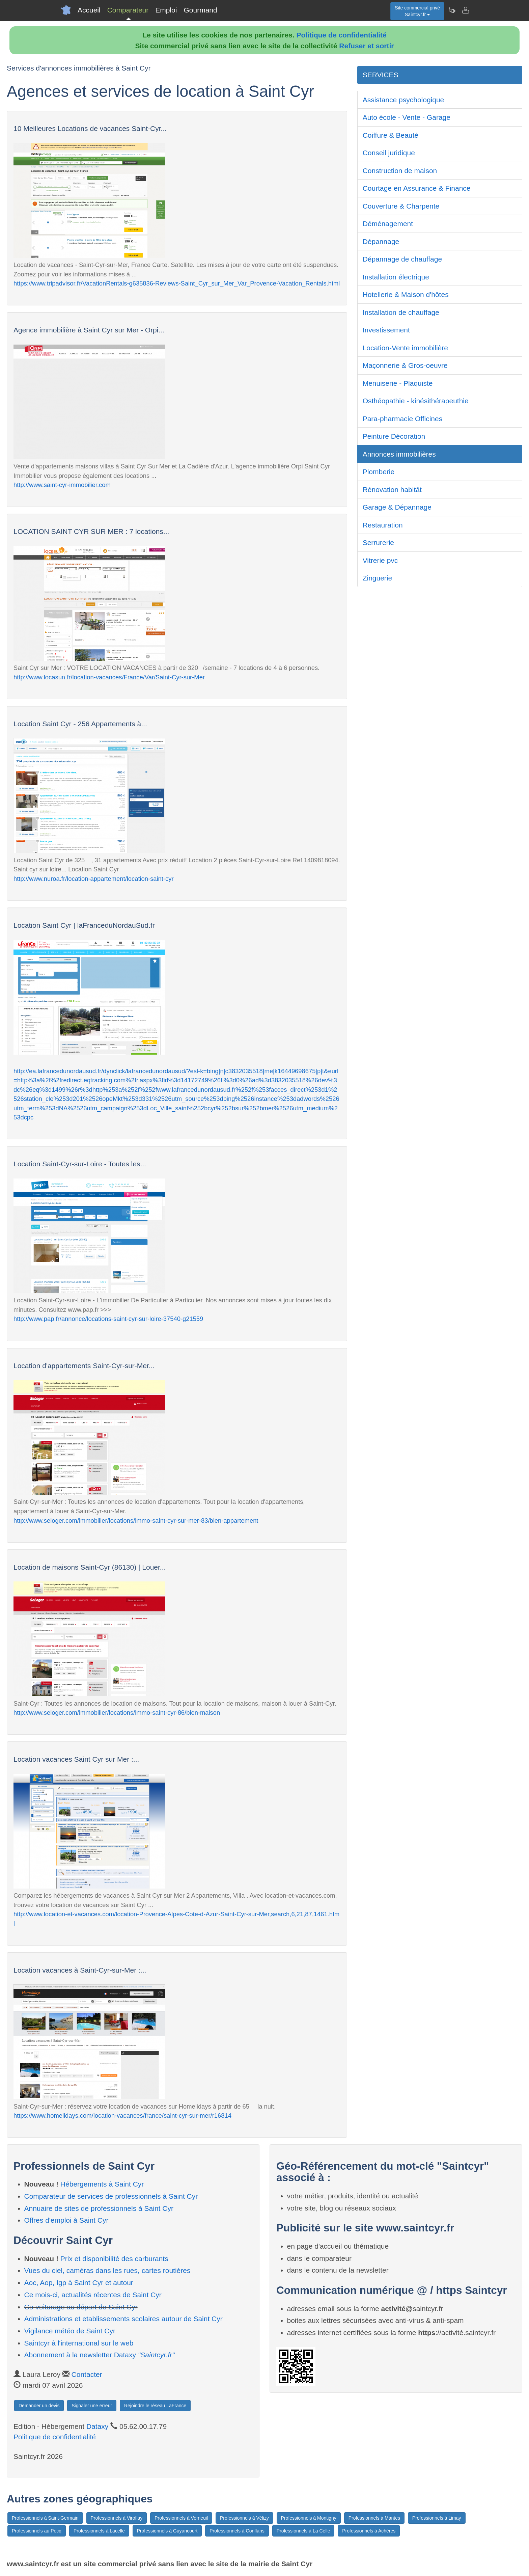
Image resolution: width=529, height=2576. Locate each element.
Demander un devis (39, 2405)
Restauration (383, 525)
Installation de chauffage (401, 312)
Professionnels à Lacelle (99, 2530)
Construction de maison (400, 170)
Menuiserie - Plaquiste (398, 383)
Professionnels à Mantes (374, 2518)
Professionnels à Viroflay (117, 2518)
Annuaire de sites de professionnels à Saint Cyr (98, 2208)
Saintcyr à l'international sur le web (79, 2343)
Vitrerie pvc (380, 560)
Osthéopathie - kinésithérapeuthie (416, 401)
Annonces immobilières (399, 454)
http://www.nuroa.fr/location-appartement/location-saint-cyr (93, 878)
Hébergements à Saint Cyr (102, 2184)
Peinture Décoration (394, 436)
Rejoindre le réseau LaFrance (155, 2405)
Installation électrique (396, 277)
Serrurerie (378, 542)
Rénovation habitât (392, 489)
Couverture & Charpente (401, 206)
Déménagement (388, 223)
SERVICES (380, 75)
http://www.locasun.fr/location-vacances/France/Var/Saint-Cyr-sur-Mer (109, 677)
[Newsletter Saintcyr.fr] (451, 10)
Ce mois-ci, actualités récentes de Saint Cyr (93, 2295)
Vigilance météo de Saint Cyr (69, 2331)
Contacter (87, 2374)
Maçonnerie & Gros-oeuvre (405, 365)
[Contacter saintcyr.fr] (465, 10)
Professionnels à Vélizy (244, 2518)
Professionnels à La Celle (303, 2530)
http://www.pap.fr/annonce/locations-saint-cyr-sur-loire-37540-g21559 (108, 1318)
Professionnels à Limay (436, 2518)
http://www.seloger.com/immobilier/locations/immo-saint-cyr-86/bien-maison (116, 1712)
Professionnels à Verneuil (181, 2518)
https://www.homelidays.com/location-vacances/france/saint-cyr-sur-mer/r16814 (122, 2115)
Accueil (89, 10)
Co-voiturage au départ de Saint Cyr (81, 2307)
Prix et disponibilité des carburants (114, 2258)
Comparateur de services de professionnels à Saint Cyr (111, 2196)
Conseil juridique (389, 153)
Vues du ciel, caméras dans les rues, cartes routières (107, 2270)
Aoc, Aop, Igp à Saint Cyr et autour (78, 2282)
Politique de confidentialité (342, 35)
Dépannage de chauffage (402, 259)
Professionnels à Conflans (237, 2530)
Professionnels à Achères (368, 2530)
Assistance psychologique (403, 100)
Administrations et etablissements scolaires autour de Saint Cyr (123, 2319)
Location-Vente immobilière (405, 348)
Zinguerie (377, 578)
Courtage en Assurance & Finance (417, 188)
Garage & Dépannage (397, 507)
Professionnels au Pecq (36, 2530)
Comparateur (128, 10)
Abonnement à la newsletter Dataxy (99, 2355)
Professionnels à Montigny (308, 2518)
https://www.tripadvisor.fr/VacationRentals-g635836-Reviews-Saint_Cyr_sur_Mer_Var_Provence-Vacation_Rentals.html (176, 283)
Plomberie (379, 472)
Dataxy (97, 2426)
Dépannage (381, 241)
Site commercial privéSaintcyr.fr (417, 11)
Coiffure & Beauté (390, 135)
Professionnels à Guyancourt (167, 2530)
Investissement (386, 330)
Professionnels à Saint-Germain (45, 2518)
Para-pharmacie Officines (403, 419)
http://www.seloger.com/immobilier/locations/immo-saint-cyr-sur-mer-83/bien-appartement (135, 1520)
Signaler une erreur (92, 2405)
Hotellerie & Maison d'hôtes (406, 294)
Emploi (166, 10)
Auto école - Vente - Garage (406, 117)
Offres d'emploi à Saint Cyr (66, 2220)
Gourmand (200, 10)
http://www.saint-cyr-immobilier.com (62, 484)
